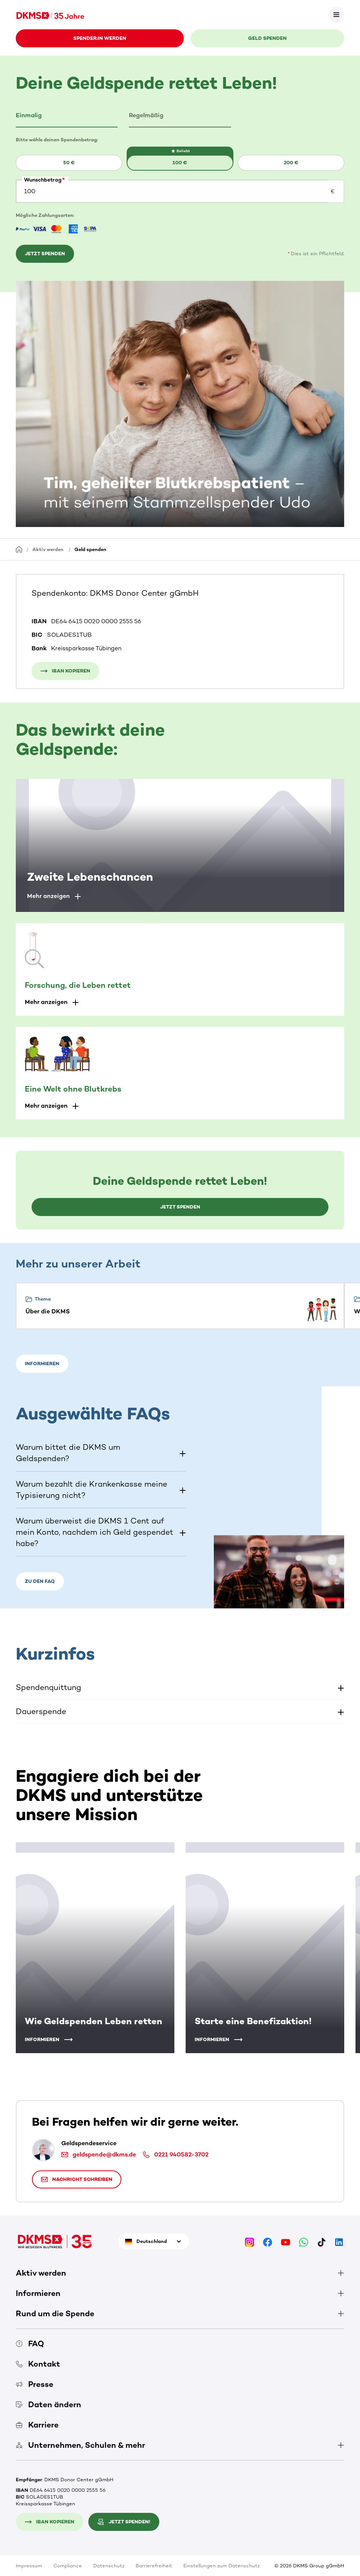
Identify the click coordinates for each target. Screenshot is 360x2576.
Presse (34, 2384)
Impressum (29, 2565)
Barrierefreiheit (154, 2565)
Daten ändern (48, 2404)
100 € (179, 162)
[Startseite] (19, 549)
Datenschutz (108, 2565)
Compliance (67, 2565)
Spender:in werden (99, 38)
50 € (69, 162)
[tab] (66, 115)
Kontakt (38, 2364)
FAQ (30, 2343)
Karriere (37, 2424)
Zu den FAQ (40, 1581)
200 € (291, 162)
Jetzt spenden (45, 253)
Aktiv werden (48, 549)
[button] (67, 115)
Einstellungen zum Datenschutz (221, 2565)
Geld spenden (267, 38)
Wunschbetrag (43, 180)
